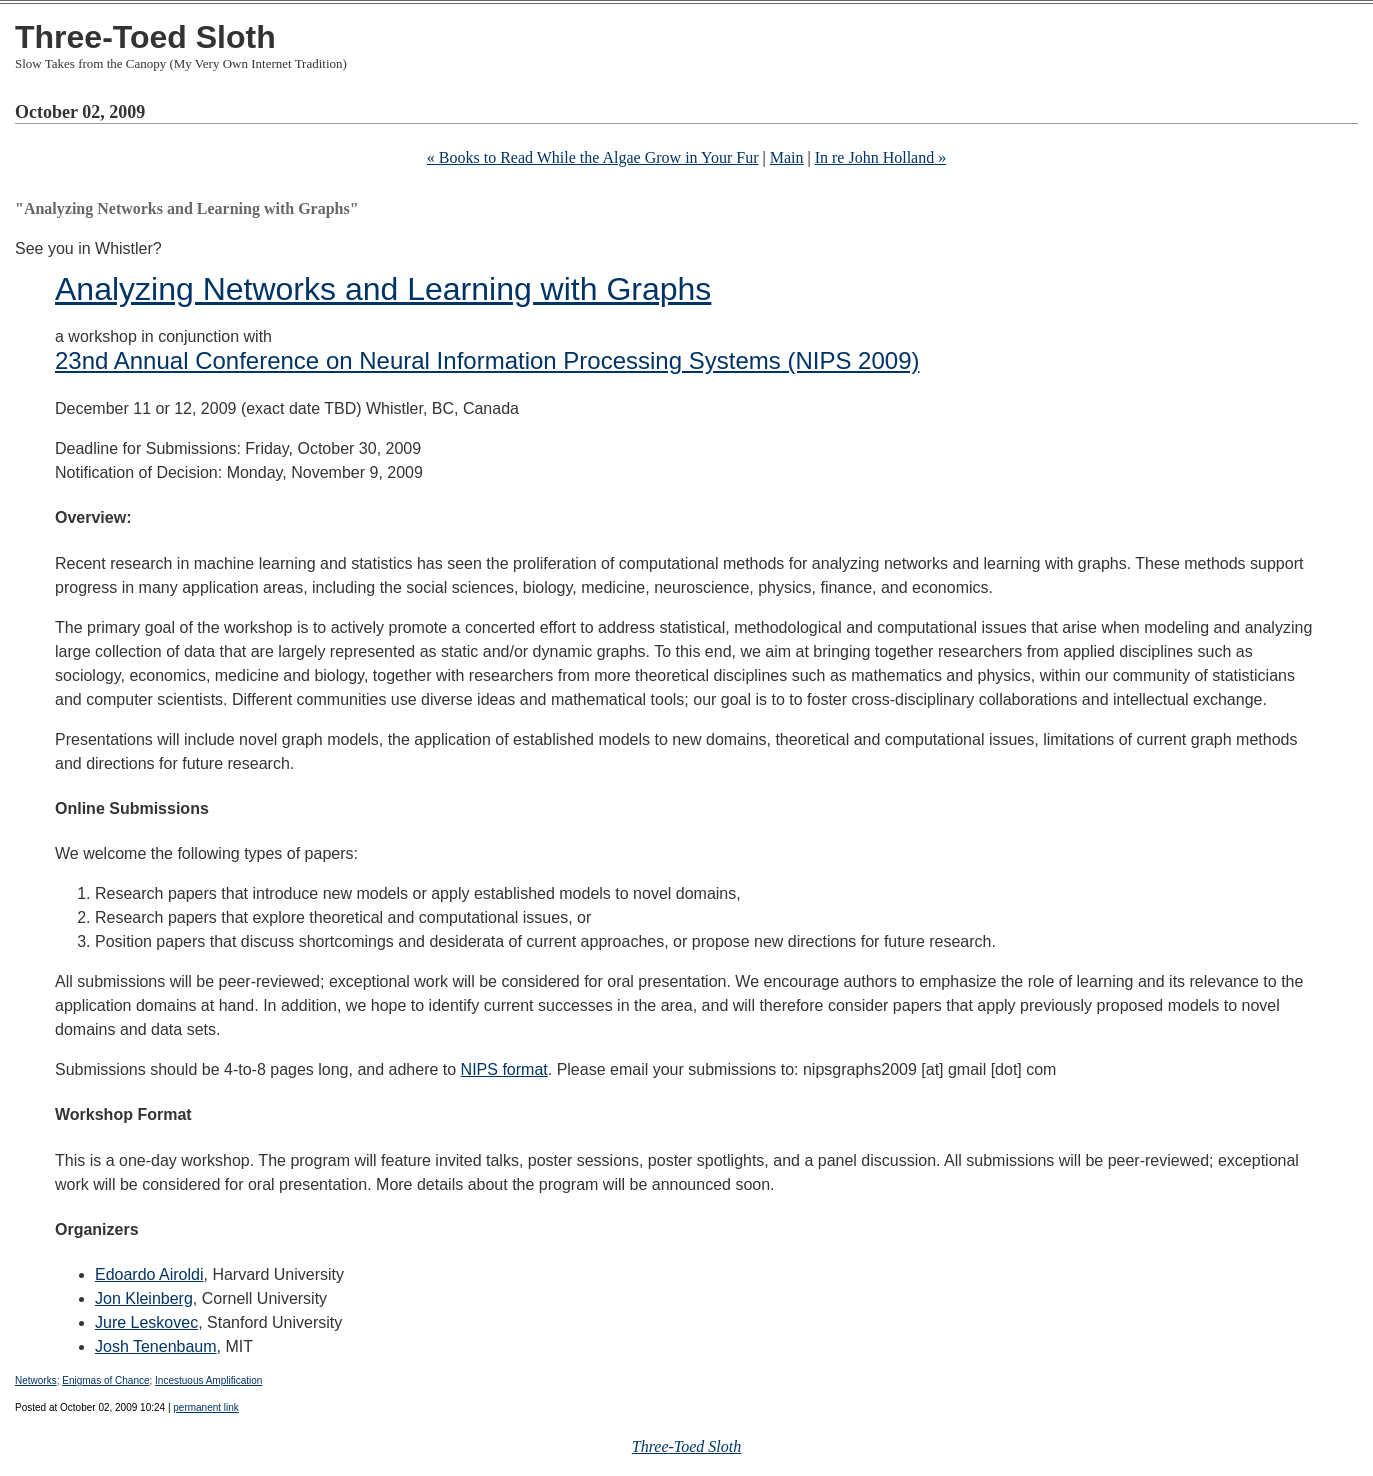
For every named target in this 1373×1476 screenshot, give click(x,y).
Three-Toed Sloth (145, 37)
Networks (36, 1380)
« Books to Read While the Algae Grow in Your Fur (593, 157)
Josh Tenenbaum (156, 1346)
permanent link (206, 1407)
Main (787, 157)
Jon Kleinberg (144, 1298)
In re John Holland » (881, 157)
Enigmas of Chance (105, 1380)
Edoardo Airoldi (149, 1274)
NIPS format (504, 1069)
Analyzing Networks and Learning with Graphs (383, 289)
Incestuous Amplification (208, 1380)
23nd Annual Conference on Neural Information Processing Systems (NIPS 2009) (487, 360)
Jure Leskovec (146, 1322)
